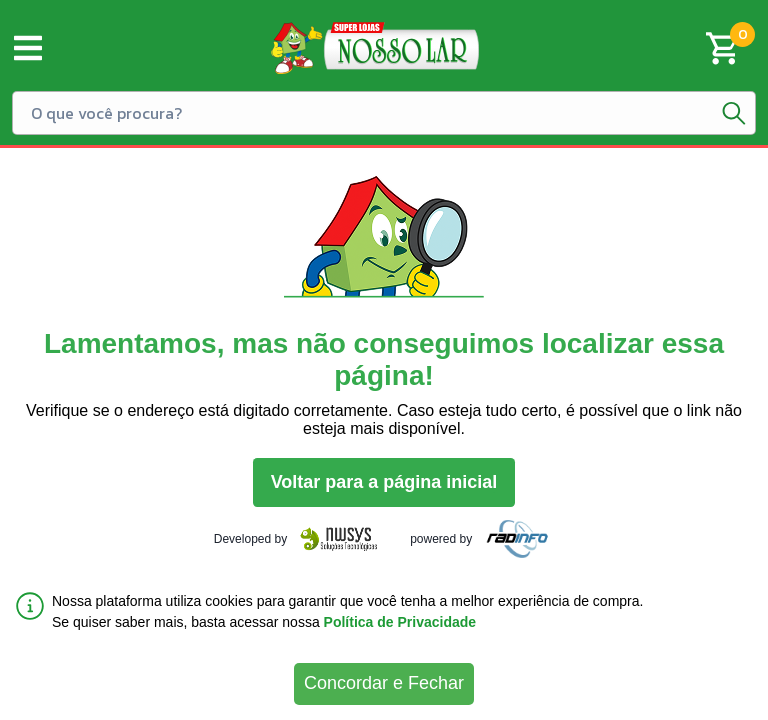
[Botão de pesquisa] (734, 113)
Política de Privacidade (400, 622)
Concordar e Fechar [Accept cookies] (384, 683)
